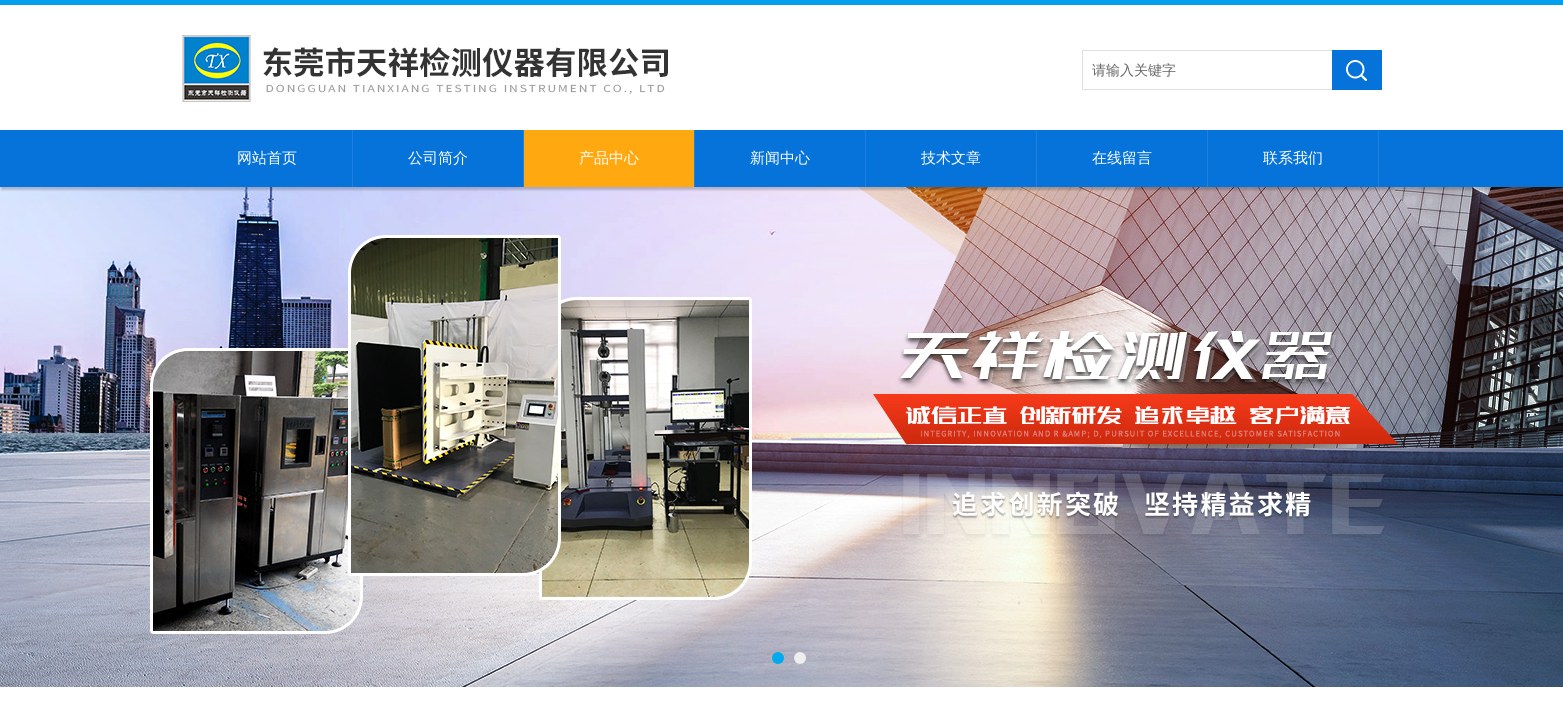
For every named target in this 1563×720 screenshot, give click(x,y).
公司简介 (438, 158)
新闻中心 (780, 158)
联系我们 (1293, 158)
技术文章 (951, 158)
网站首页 (267, 158)
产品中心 (609, 158)
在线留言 (1122, 158)
